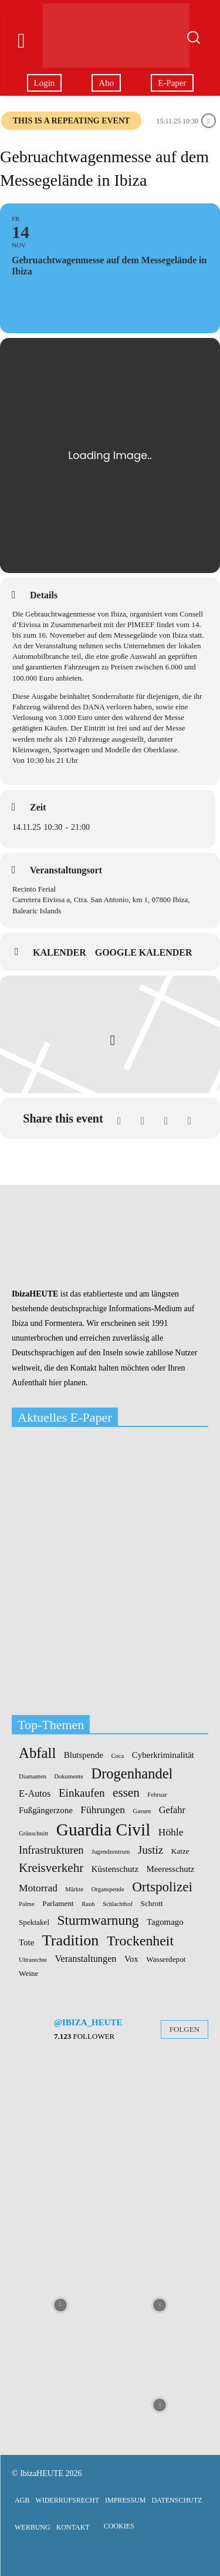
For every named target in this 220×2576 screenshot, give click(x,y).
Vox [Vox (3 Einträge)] (131, 1959)
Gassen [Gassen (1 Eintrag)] (142, 1811)
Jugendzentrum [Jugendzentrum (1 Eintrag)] (111, 1852)
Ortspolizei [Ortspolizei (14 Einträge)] (162, 1887)
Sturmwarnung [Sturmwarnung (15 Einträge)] (98, 1920)
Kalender (59, 952)
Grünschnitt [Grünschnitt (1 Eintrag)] (33, 1834)
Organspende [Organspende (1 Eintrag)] (108, 1889)
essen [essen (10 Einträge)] (126, 1793)
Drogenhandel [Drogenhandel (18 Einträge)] (131, 1774)
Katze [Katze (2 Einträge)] (180, 1851)
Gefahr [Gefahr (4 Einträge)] (172, 1810)
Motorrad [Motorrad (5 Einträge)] (38, 1888)
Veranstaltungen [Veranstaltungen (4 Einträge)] (85, 1959)
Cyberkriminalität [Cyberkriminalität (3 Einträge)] (163, 1755)
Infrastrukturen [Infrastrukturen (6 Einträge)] (51, 1850)
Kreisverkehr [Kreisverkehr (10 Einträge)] (51, 1868)
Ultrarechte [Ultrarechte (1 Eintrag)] (33, 1960)
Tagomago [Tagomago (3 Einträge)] (165, 1922)
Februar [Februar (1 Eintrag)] (157, 1795)
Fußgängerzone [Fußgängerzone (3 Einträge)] (46, 1810)
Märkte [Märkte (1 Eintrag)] (74, 1889)
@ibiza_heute (88, 2022)
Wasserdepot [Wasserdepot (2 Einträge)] (165, 1959)
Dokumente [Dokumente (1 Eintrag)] (68, 1777)
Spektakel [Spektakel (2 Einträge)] (34, 1922)
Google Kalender (143, 952)
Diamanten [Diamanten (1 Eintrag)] (32, 1777)
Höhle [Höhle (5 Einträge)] (171, 1832)
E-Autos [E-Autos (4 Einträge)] (34, 1793)
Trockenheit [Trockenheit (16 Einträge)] (140, 1941)
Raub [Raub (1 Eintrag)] (88, 1904)
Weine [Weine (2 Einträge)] (28, 1973)
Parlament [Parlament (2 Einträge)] (58, 1903)
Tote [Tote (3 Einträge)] (26, 1942)
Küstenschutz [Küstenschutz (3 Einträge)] (115, 1869)
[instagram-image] (60, 2105)
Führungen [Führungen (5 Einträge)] (102, 1810)
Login (44, 83)
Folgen (184, 2029)
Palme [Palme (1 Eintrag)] (27, 1904)
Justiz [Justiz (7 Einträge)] (151, 1849)
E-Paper (172, 83)
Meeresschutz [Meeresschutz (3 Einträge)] (171, 1869)
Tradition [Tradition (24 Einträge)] (70, 1940)
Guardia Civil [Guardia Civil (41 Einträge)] (103, 1829)
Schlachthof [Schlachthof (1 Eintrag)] (118, 1904)
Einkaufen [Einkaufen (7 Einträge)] (82, 1792)
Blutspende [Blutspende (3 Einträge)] (83, 1755)
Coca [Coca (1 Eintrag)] (117, 1756)
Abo (106, 83)
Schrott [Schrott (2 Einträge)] (152, 1903)
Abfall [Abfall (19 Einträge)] (37, 1753)
